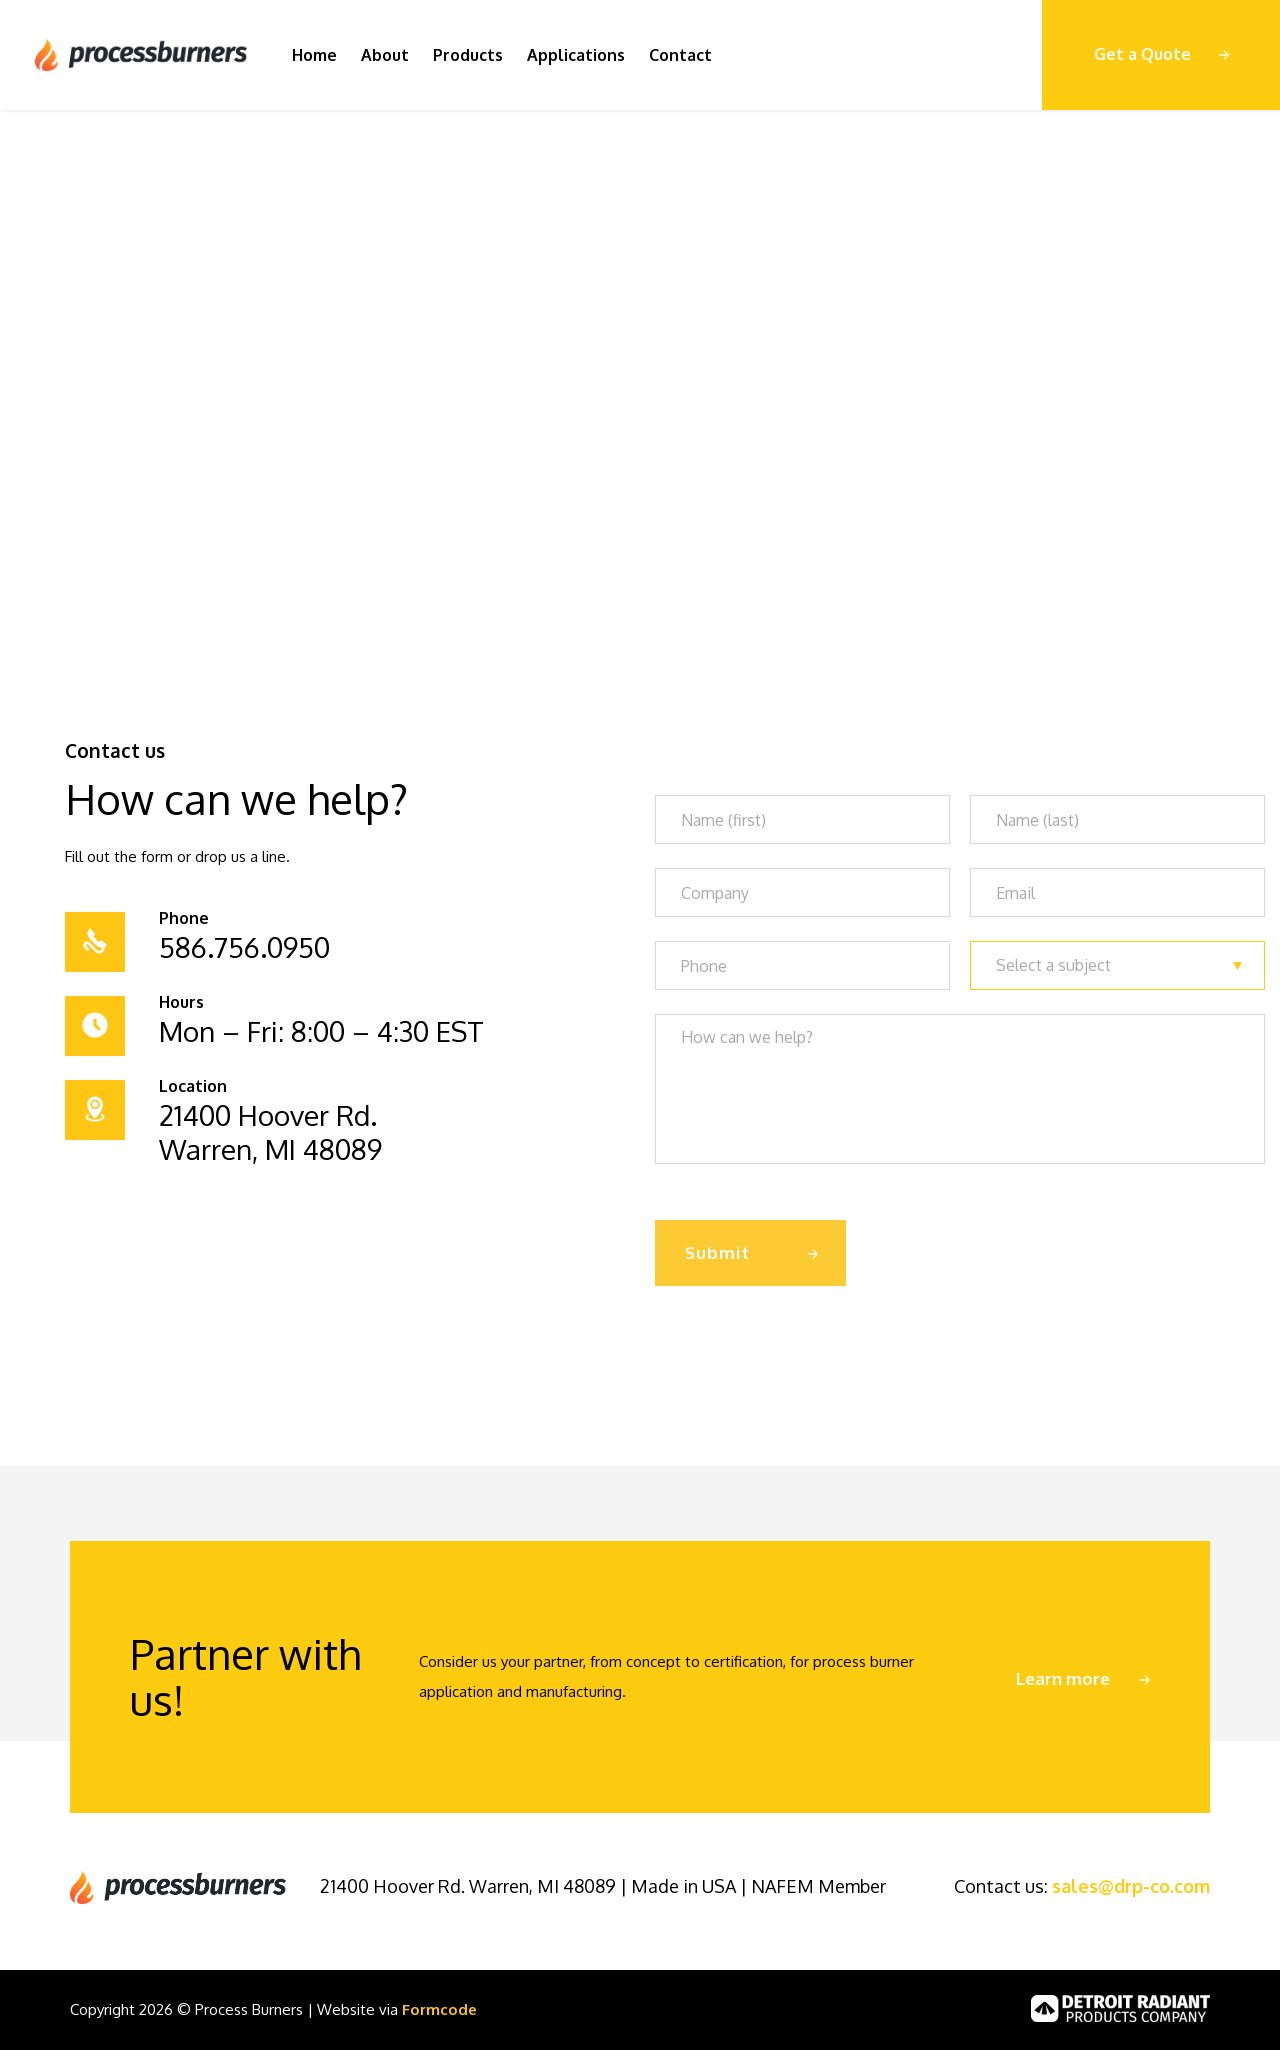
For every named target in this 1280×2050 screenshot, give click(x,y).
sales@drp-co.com (1131, 1886)
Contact (680, 55)
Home (314, 55)
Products (468, 55)
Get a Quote (1142, 54)
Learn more (1063, 1678)
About (385, 55)
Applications (576, 55)
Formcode (439, 2009)
